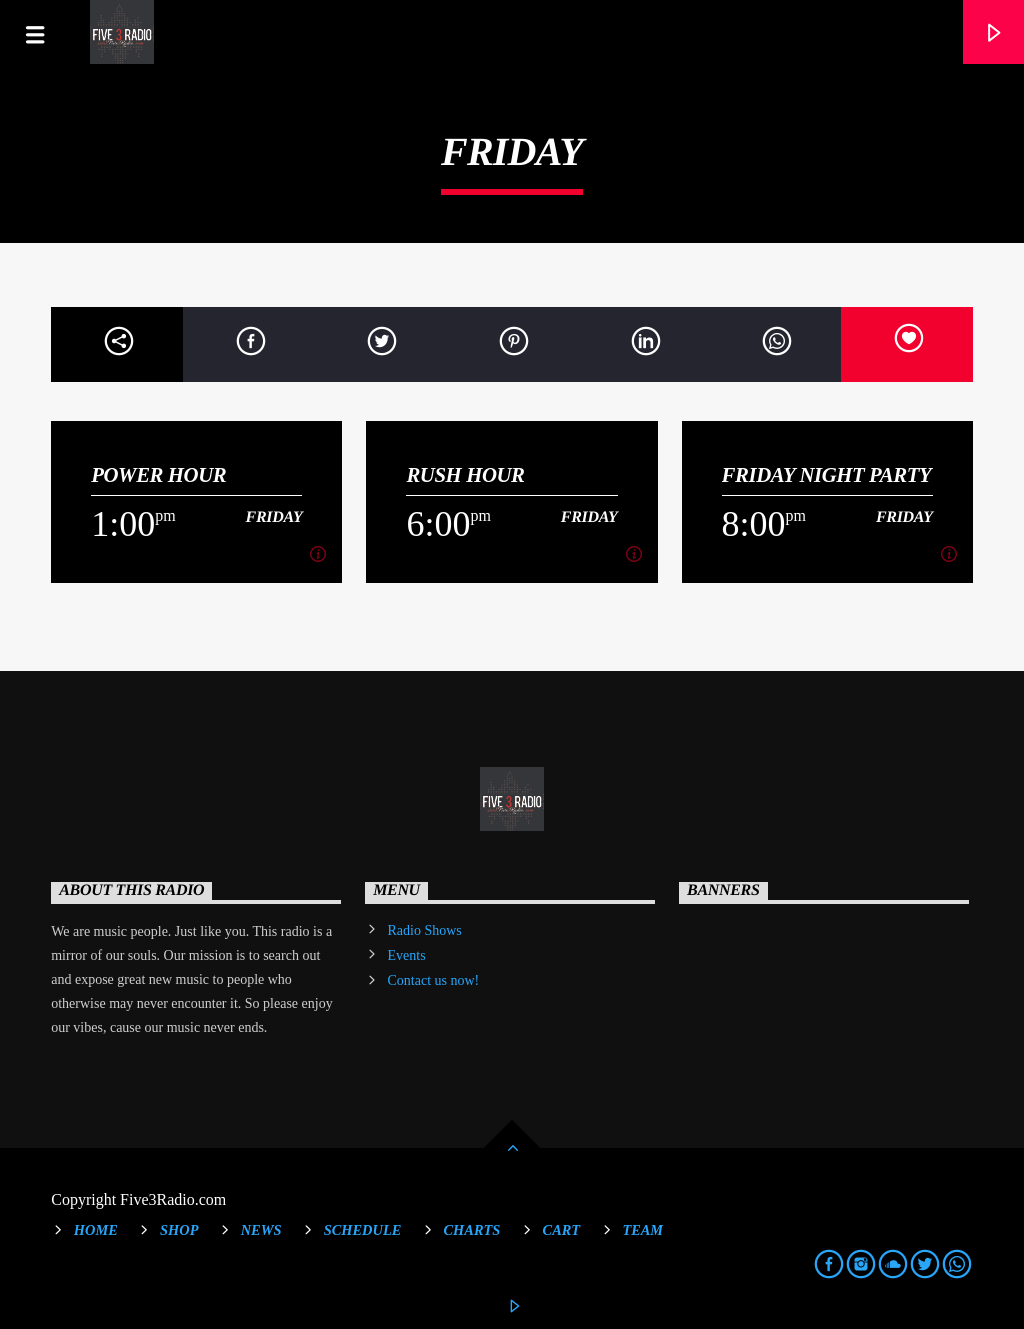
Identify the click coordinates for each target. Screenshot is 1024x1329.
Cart (562, 1230)
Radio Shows (425, 930)
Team (642, 1230)
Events (407, 955)
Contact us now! (434, 980)
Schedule (363, 1230)
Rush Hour (465, 474)
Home (96, 1230)
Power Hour (158, 474)
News (261, 1230)
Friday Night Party (827, 474)
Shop (179, 1230)
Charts (472, 1230)
